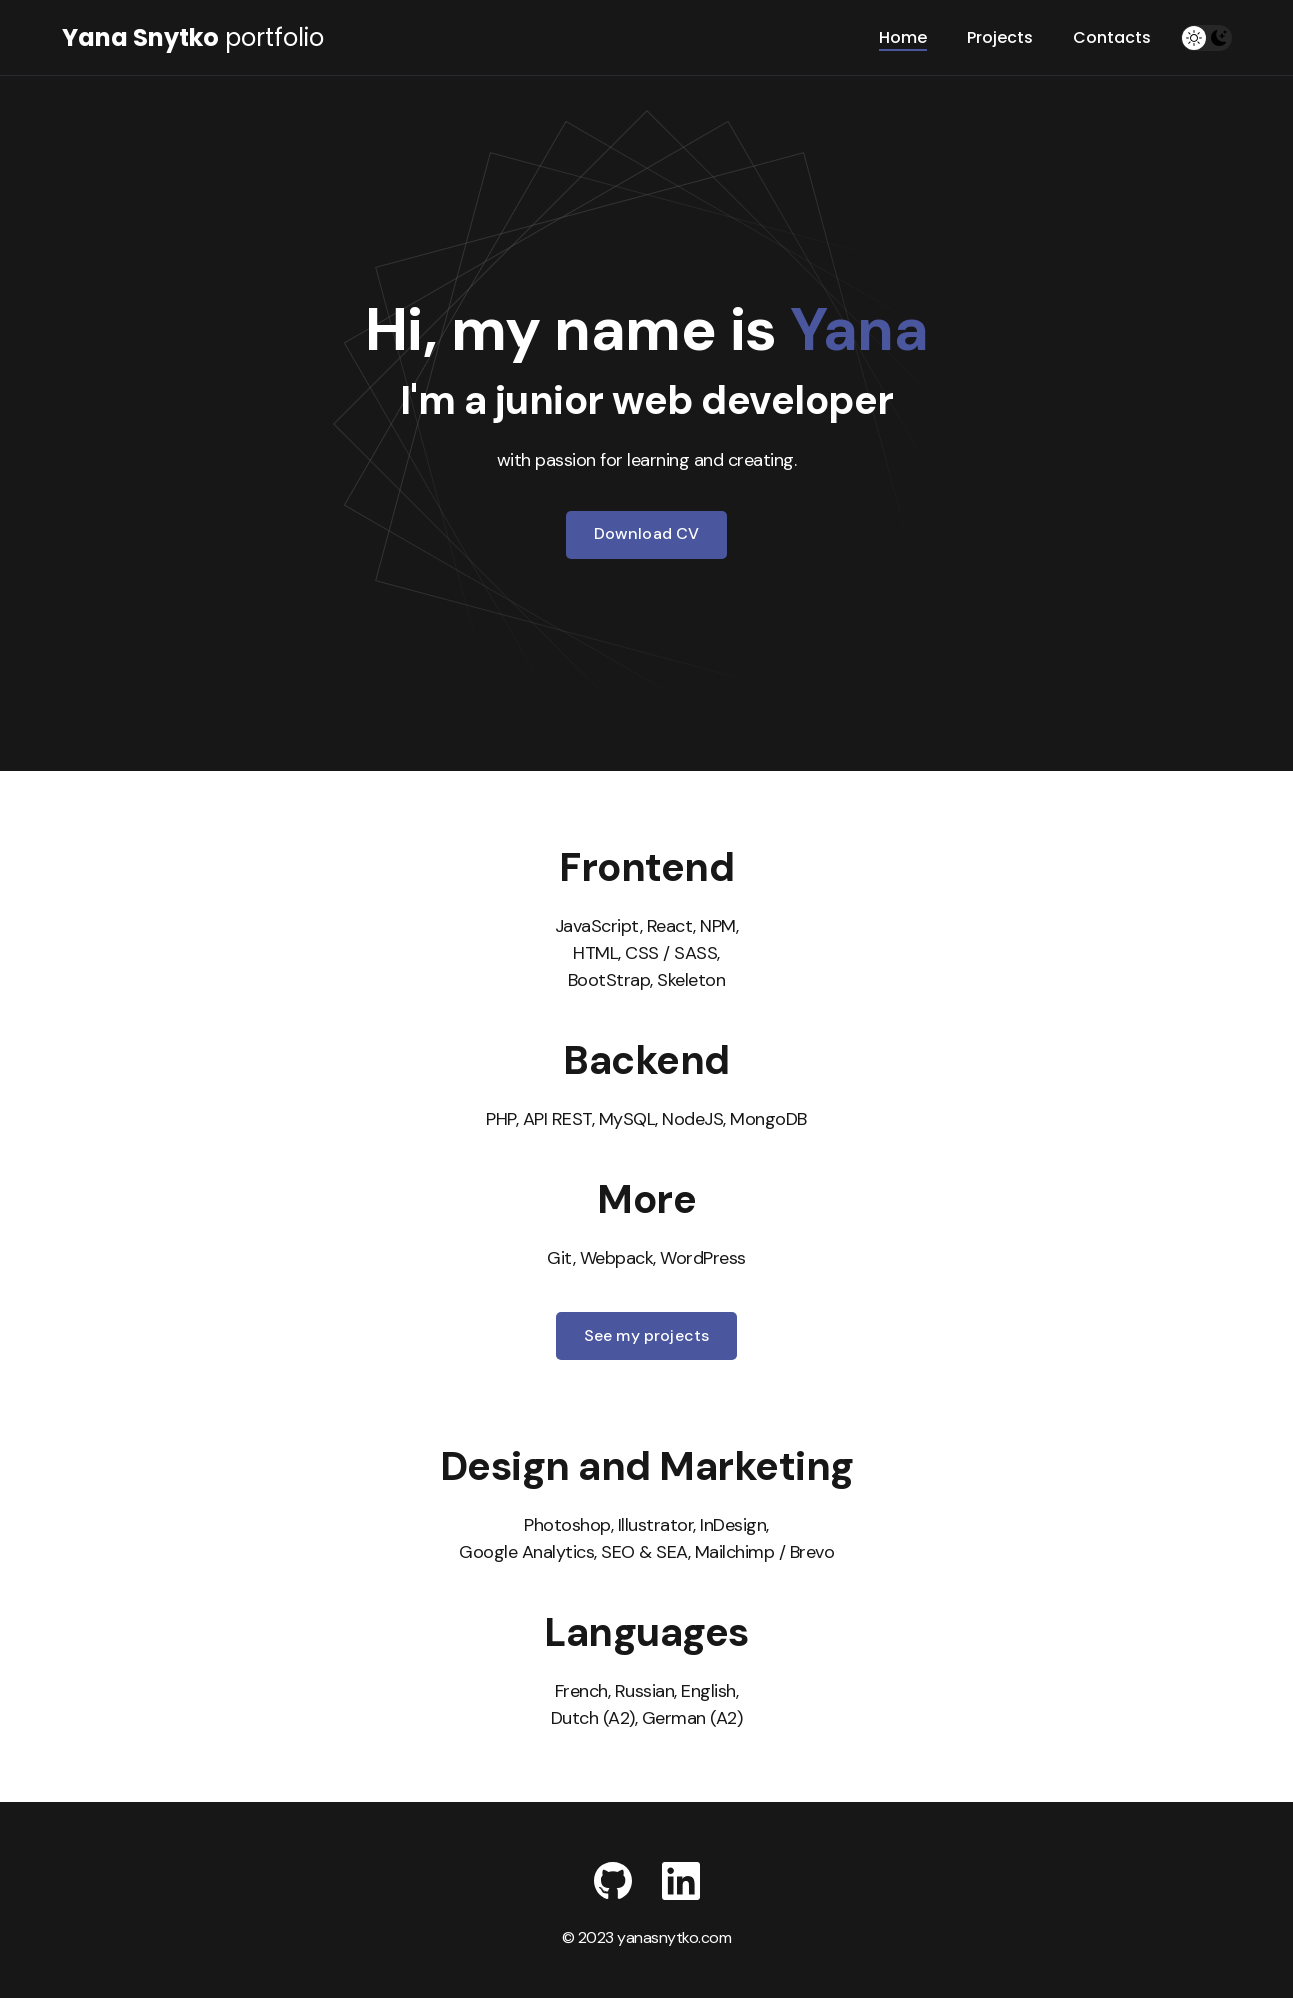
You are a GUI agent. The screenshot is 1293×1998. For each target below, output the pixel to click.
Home (903, 37)
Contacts (1112, 37)
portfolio (193, 37)
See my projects (646, 1335)
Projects (1000, 37)
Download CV (647, 533)
